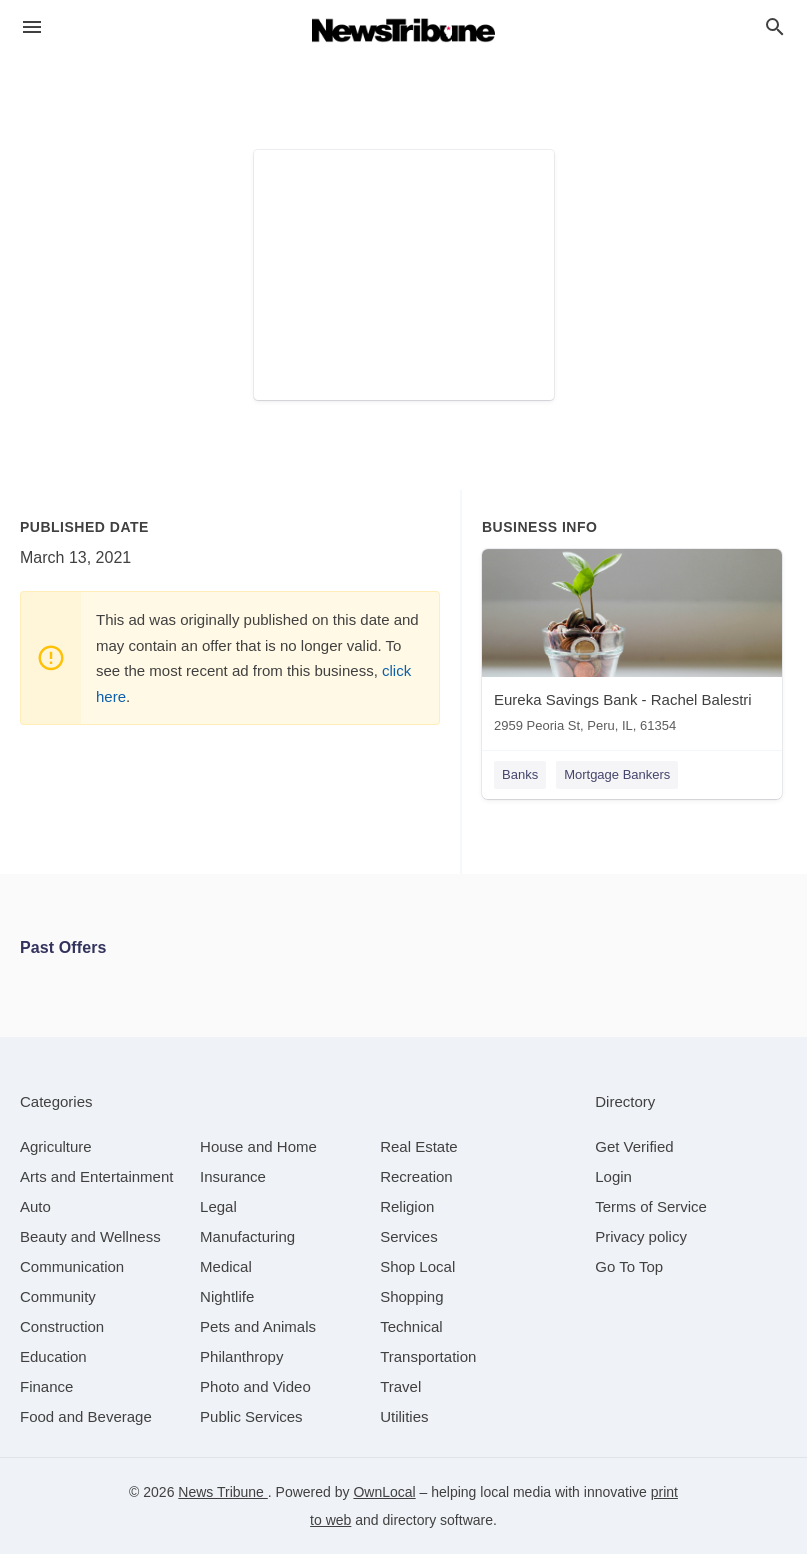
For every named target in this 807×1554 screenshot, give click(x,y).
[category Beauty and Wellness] (90, 1236)
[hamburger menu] (32, 27)
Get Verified (634, 1146)
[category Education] (53, 1356)
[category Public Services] (251, 1416)
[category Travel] (400, 1386)
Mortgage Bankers (617, 774)
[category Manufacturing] (247, 1236)
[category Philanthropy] (241, 1356)
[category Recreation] (416, 1176)
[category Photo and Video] (255, 1386)
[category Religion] (407, 1206)
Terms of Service (651, 1206)
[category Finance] (46, 1386)
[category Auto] (35, 1206)
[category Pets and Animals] (258, 1326)
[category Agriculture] (56, 1146)
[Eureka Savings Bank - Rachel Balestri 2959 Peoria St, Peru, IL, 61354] (632, 645)
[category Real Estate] (419, 1146)
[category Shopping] (411, 1296)
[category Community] (58, 1296)
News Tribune (222, 1492)
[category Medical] (226, 1266)
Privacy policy (641, 1236)
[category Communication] (72, 1266)
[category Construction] (62, 1326)
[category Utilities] (404, 1416)
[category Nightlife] (227, 1296)
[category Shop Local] (417, 1266)
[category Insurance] (233, 1176)
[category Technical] (411, 1326)
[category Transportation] (428, 1356)
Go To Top (629, 1266)
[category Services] (409, 1236)
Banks (520, 774)
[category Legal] (218, 1206)
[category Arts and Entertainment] (96, 1176)
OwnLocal (384, 1492)
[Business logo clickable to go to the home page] (404, 30)
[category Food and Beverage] (86, 1416)
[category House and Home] (258, 1146)
